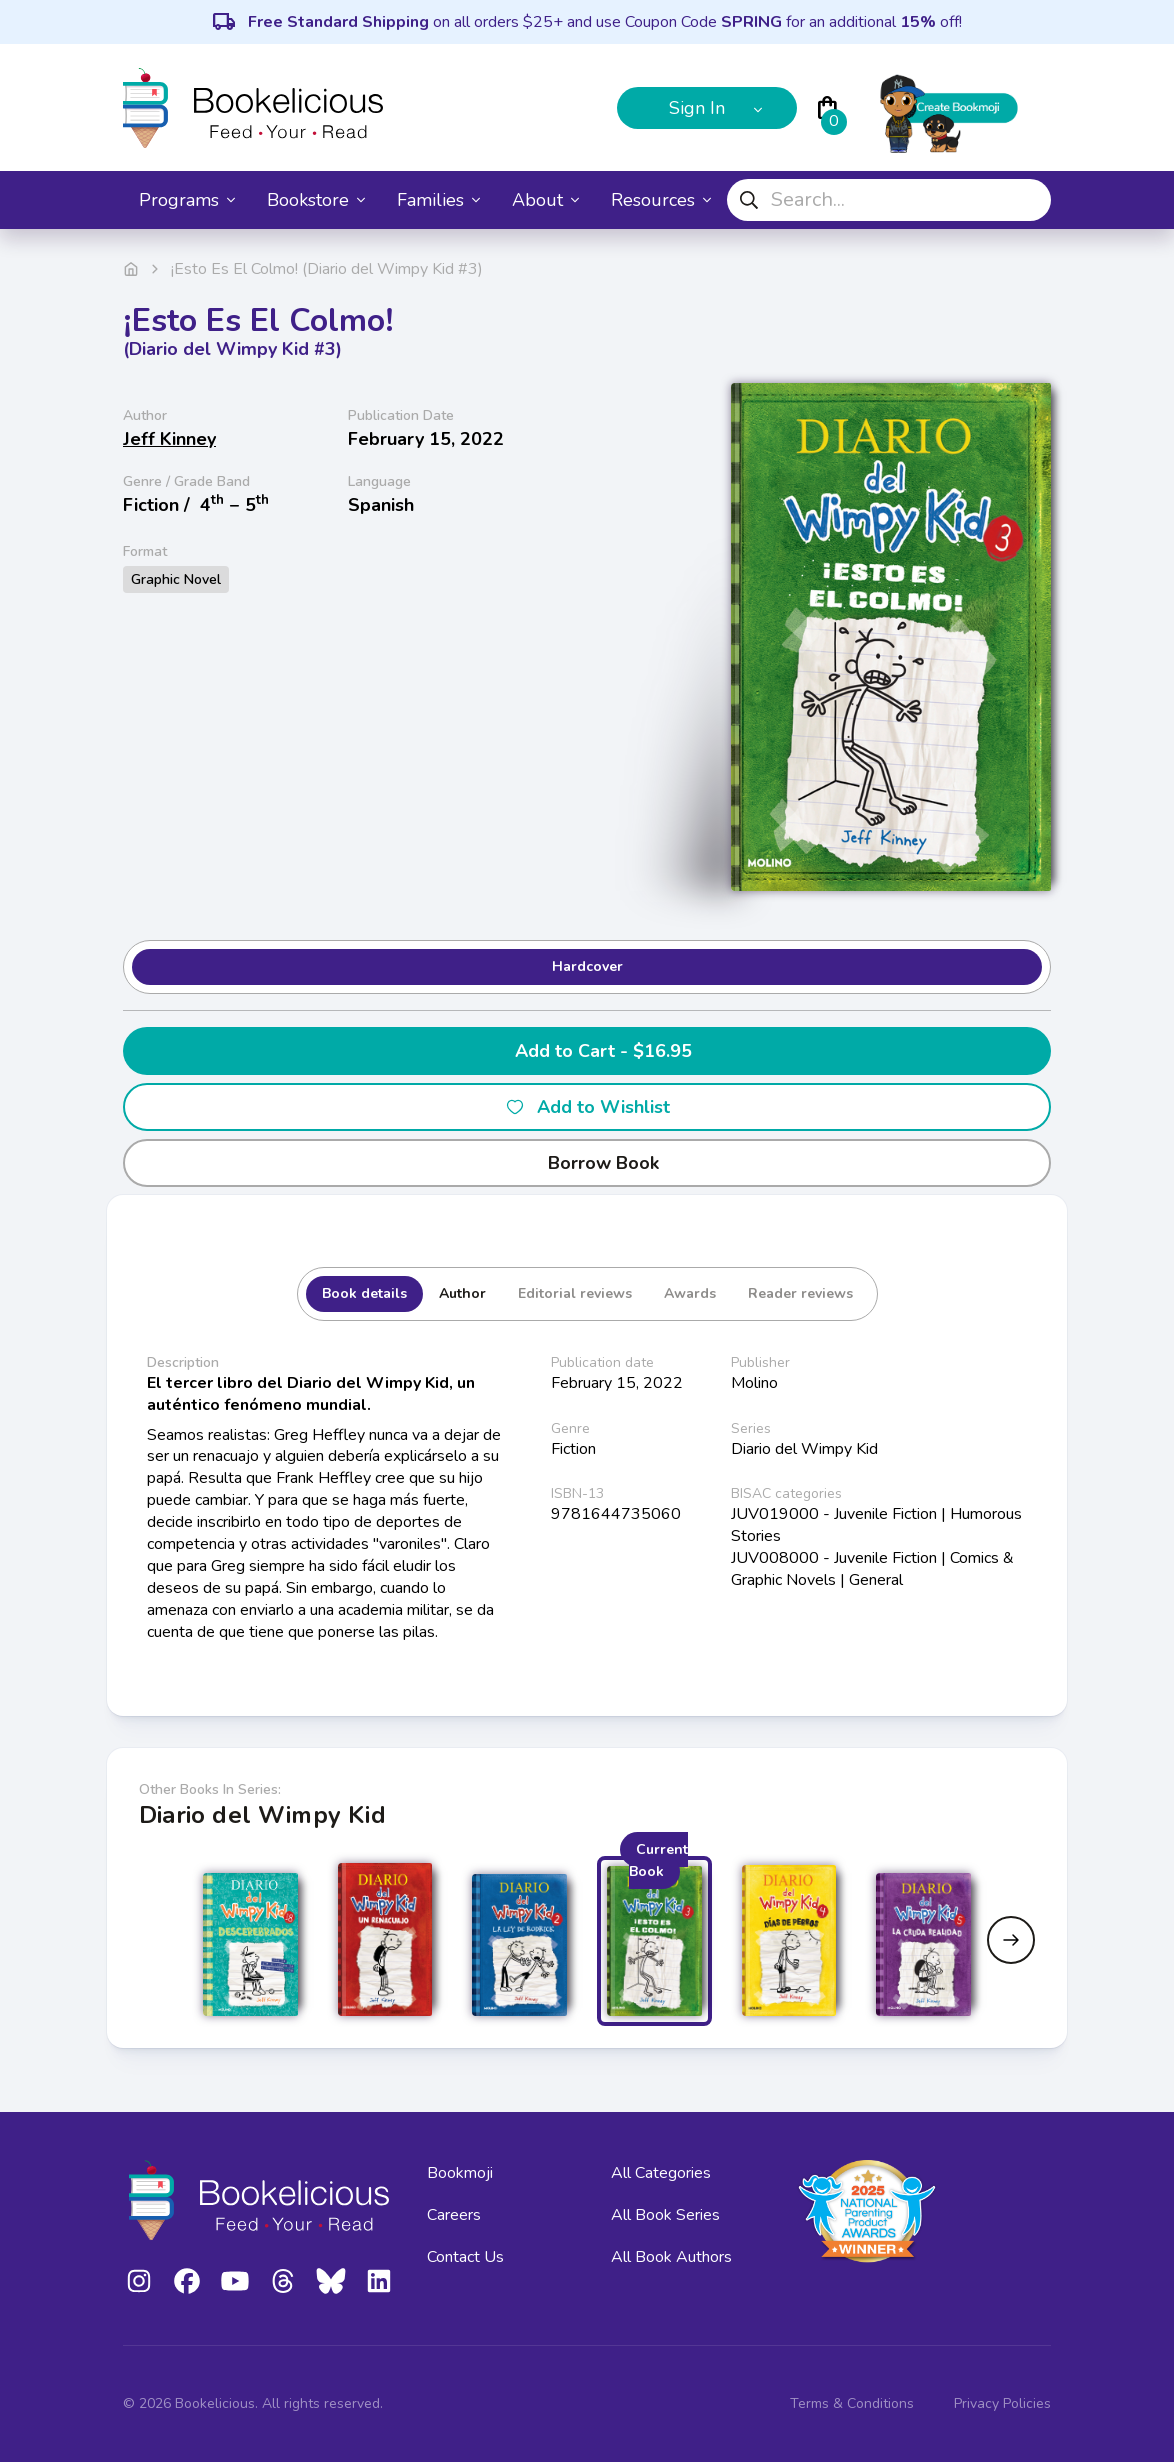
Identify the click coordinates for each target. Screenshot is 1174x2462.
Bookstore (316, 200)
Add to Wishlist (587, 1107)
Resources (661, 200)
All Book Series (665, 2215)
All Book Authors (671, 2257)
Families (438, 200)
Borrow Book (587, 1163)
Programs (187, 200)
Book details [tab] (364, 1293)
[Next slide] (1011, 1940)
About (545, 200)
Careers (454, 2215)
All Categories (661, 2173)
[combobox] (889, 200)
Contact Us (465, 2257)
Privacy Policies (1002, 2403)
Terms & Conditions (852, 2403)
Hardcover (587, 966)
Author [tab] (462, 1293)
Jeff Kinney (169, 439)
